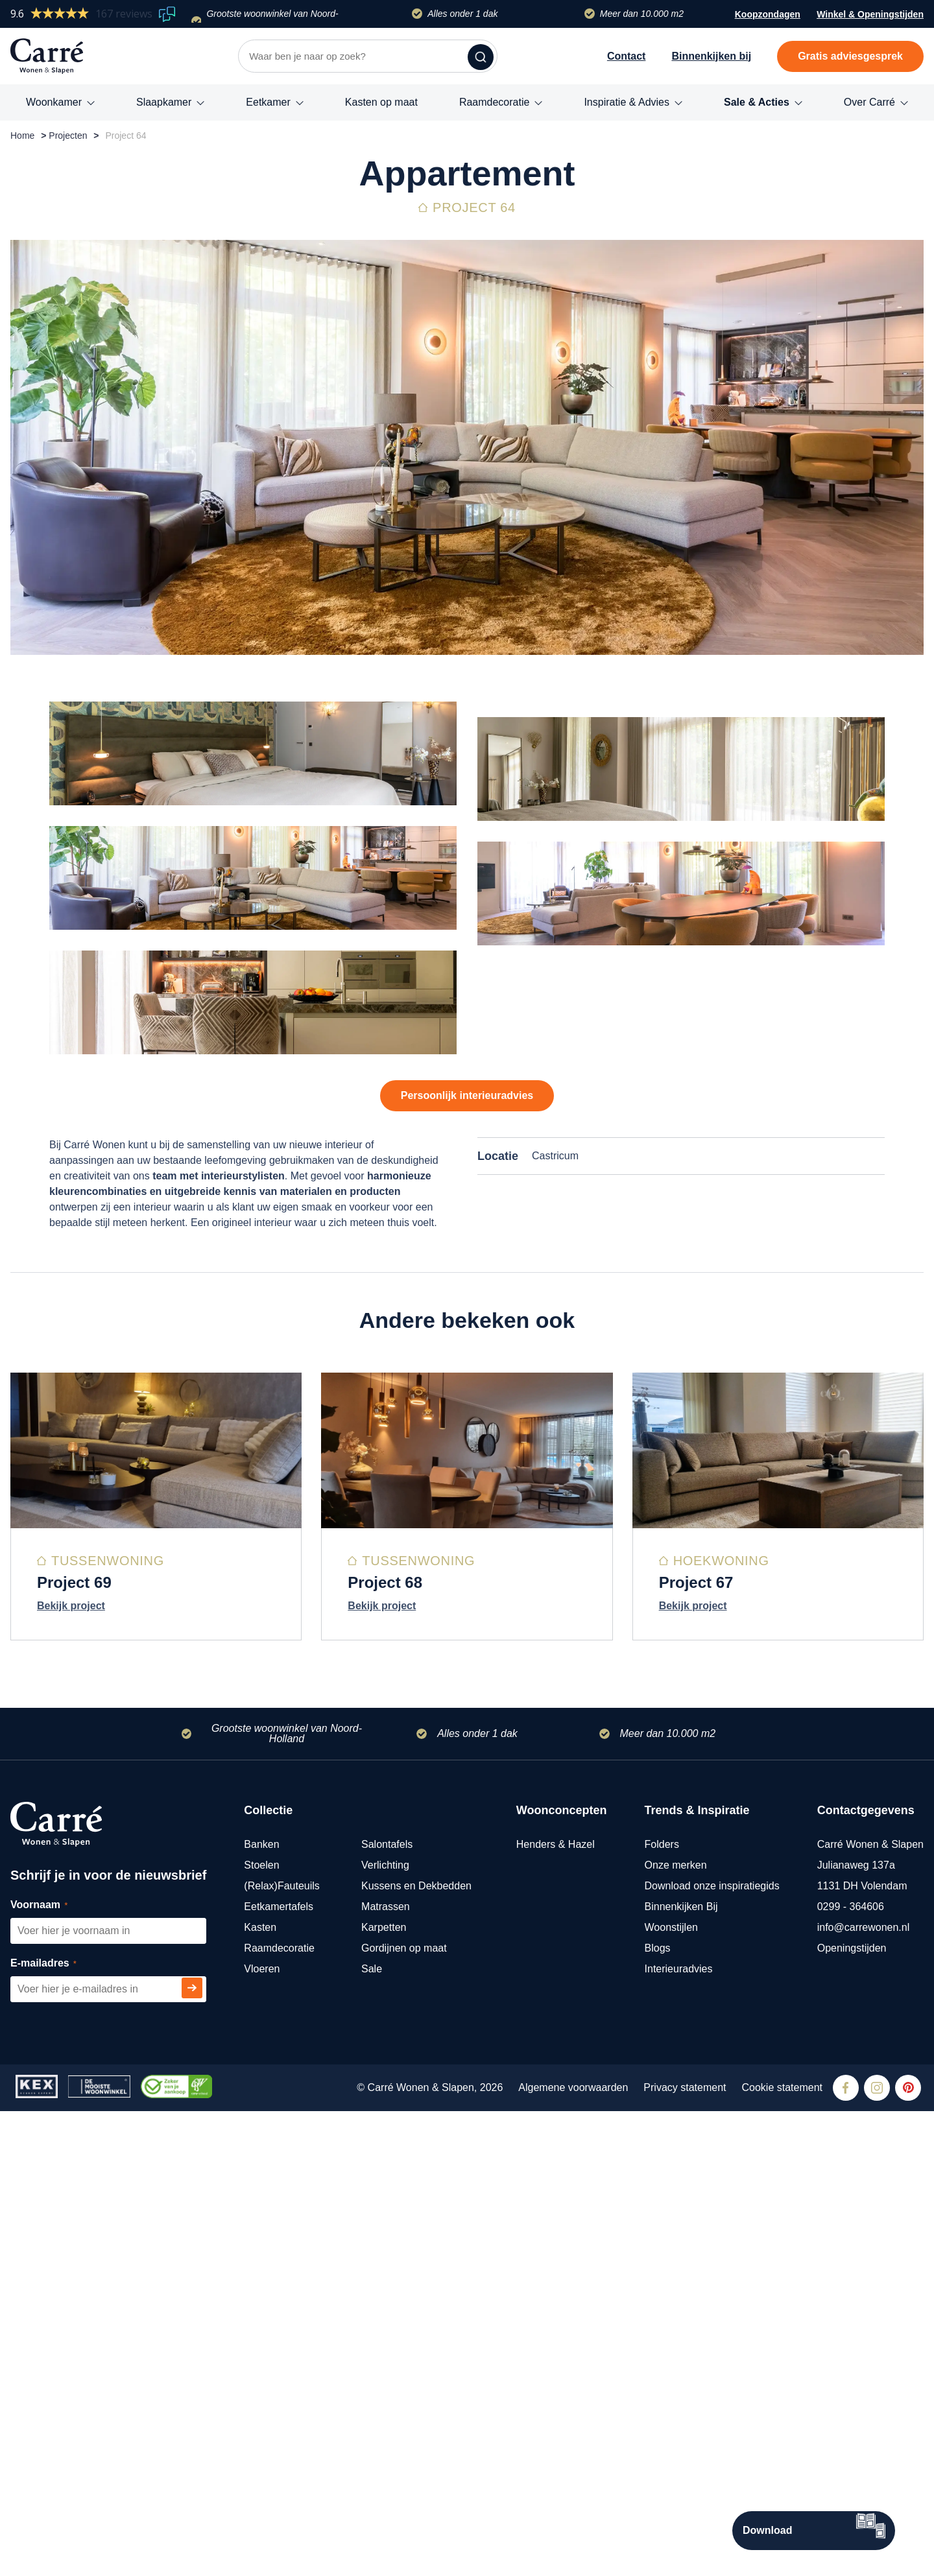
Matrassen (385, 2371)
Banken (261, 2309)
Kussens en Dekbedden (416, 2350)
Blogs (658, 2412)
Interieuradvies (679, 2433)
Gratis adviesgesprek (850, 56)
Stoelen (261, 2329)
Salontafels (387, 2309)
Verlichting (385, 2329)
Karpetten (383, 2392)
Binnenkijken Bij (681, 2371)
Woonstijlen (671, 2392)
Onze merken (676, 2329)
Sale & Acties (756, 102)
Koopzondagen (767, 14)
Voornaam (53, 2370)
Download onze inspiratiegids (712, 2350)
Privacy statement (684, 2552)
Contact (626, 56)
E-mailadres (58, 2428)
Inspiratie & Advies (626, 102)
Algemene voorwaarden (573, 2552)
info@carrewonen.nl (863, 2392)
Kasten (260, 2392)
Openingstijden (852, 2412)
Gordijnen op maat (404, 2412)
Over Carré (869, 102)
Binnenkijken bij (711, 56)
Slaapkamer (163, 102)
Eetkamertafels (278, 2371)
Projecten (68, 135)
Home (22, 135)
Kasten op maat (381, 102)
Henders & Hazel (555, 2309)
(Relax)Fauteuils (281, 2350)
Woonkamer (54, 102)
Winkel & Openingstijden (870, 15)
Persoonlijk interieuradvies (467, 1484)
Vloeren (262, 2433)
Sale (371, 2433)
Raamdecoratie (494, 102)
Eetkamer (268, 102)
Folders (662, 2309)
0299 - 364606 (850, 2371)
